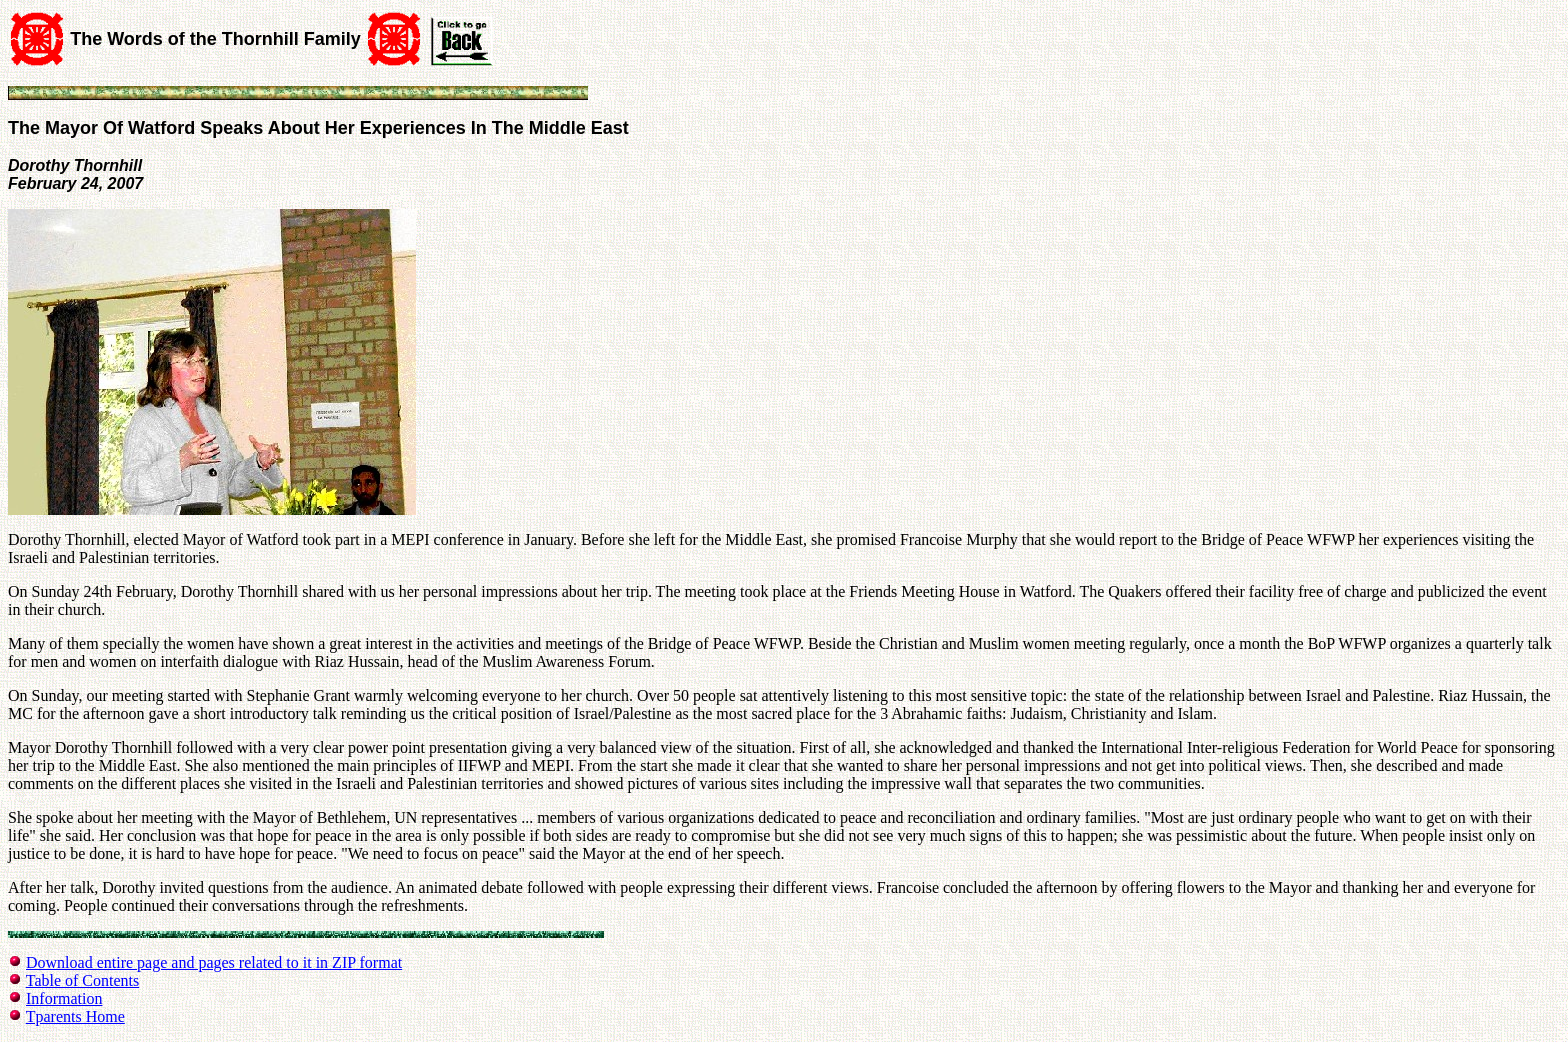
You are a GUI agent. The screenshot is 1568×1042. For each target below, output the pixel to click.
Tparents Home (75, 1016)
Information (64, 998)
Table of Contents (83, 980)
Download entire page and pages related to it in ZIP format (214, 962)
